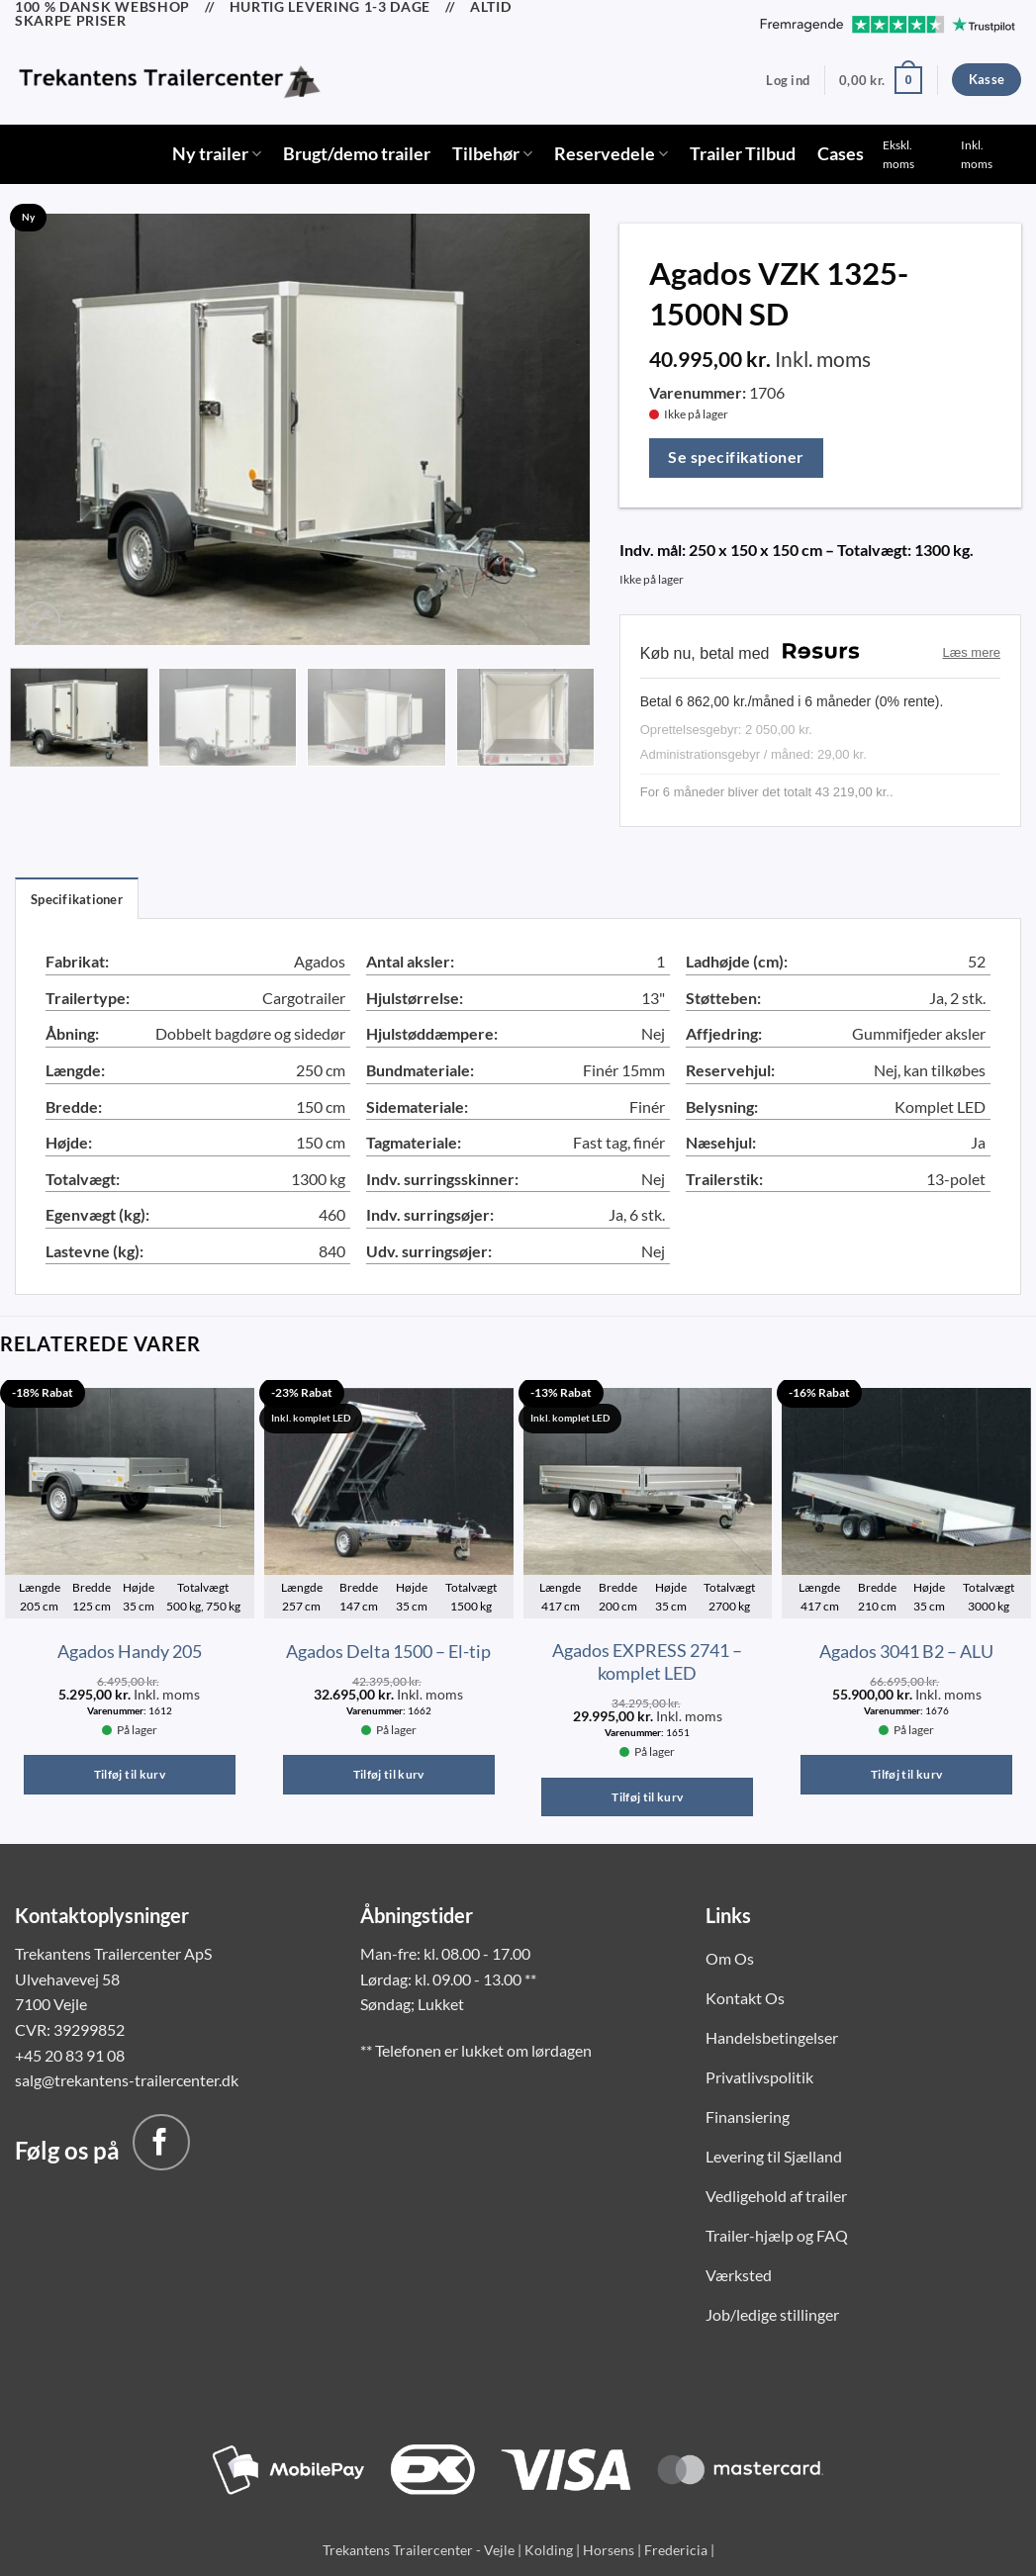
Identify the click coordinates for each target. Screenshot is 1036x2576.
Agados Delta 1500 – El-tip (388, 1651)
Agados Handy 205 (129, 1651)
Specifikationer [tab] (77, 899)
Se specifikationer (735, 457)
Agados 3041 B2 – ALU (906, 1651)
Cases (840, 153)
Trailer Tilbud (743, 153)
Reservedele (611, 153)
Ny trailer (216, 153)
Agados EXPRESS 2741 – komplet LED (647, 1661)
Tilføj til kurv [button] (129, 1774)
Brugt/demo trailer (356, 153)
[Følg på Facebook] (161, 2142)
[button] (787, 80)
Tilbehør (492, 153)
